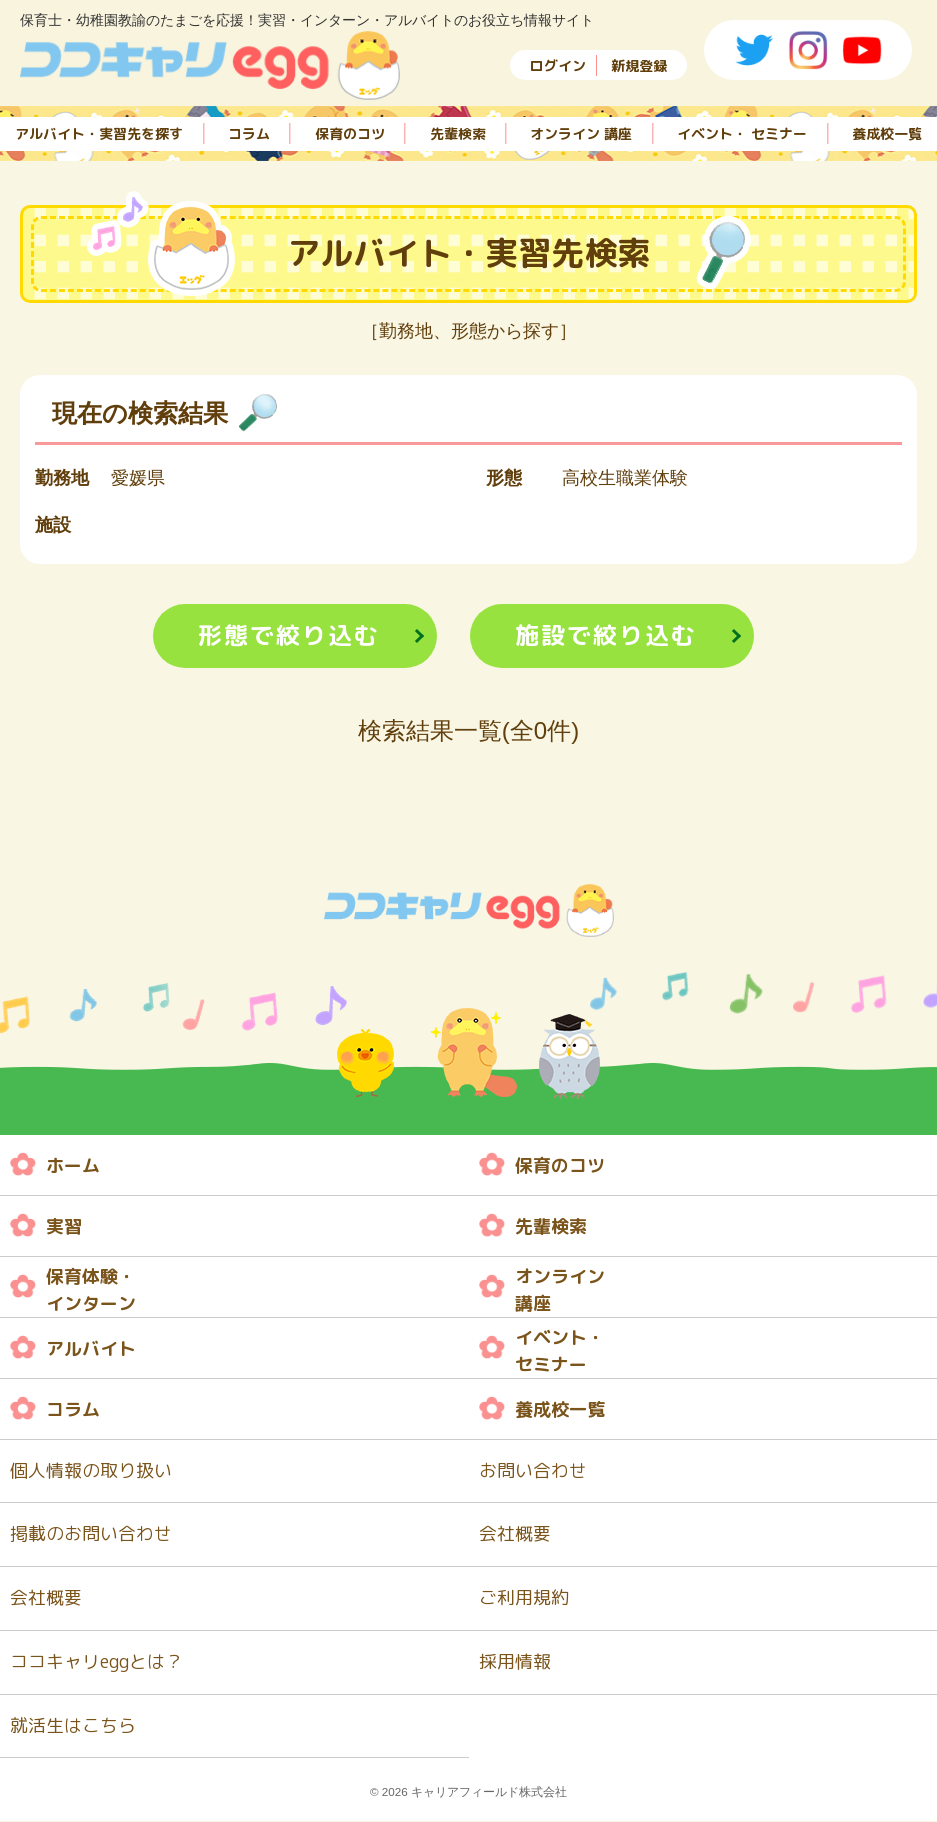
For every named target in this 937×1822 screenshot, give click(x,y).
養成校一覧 (887, 132)
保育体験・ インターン (91, 1291)
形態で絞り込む (289, 636)
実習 (64, 1226)
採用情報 (515, 1663)
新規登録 (639, 65)
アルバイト (91, 1348)
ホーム (73, 1165)
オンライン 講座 (581, 132)
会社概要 (515, 1535)
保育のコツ (350, 132)
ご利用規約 (524, 1599)
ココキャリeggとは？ (96, 1663)
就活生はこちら (73, 1727)
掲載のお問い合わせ (91, 1535)
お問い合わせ (533, 1471)
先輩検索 (458, 132)
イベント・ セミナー (742, 132)
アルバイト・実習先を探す (99, 132)
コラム (249, 132)
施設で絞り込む (606, 636)
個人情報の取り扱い (91, 1471)
